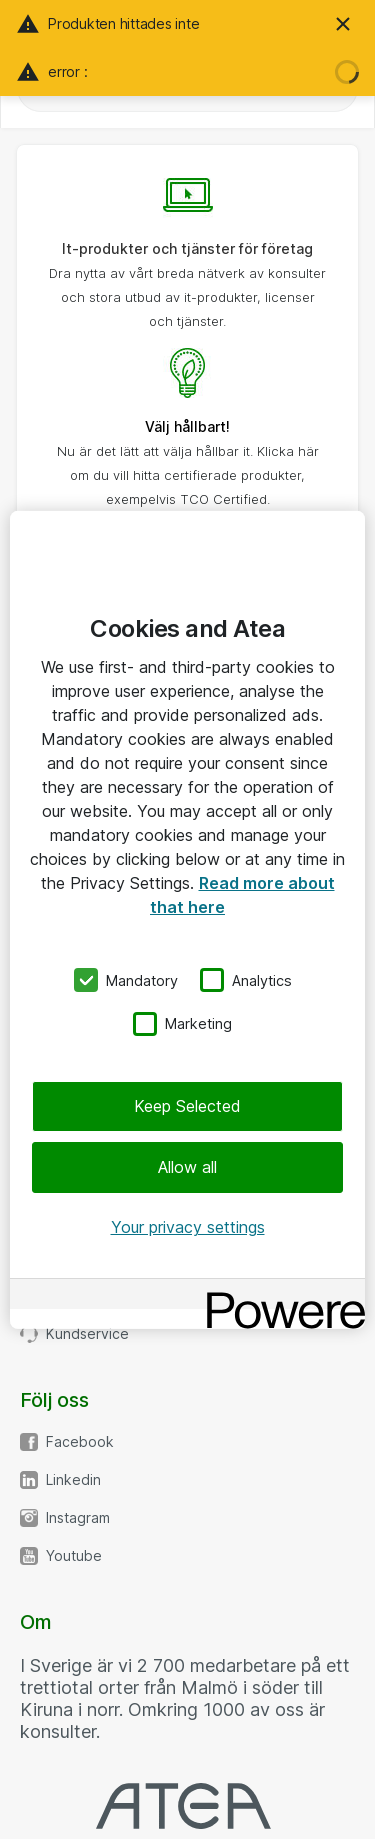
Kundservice (87, 1334)
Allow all (187, 1167)
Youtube (74, 1556)
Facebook (80, 1442)
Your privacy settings (188, 1227)
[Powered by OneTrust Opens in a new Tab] (279, 1296)
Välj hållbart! (187, 426)
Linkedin (73, 1480)
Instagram (78, 1518)
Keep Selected (187, 1106)
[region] (187, 919)
